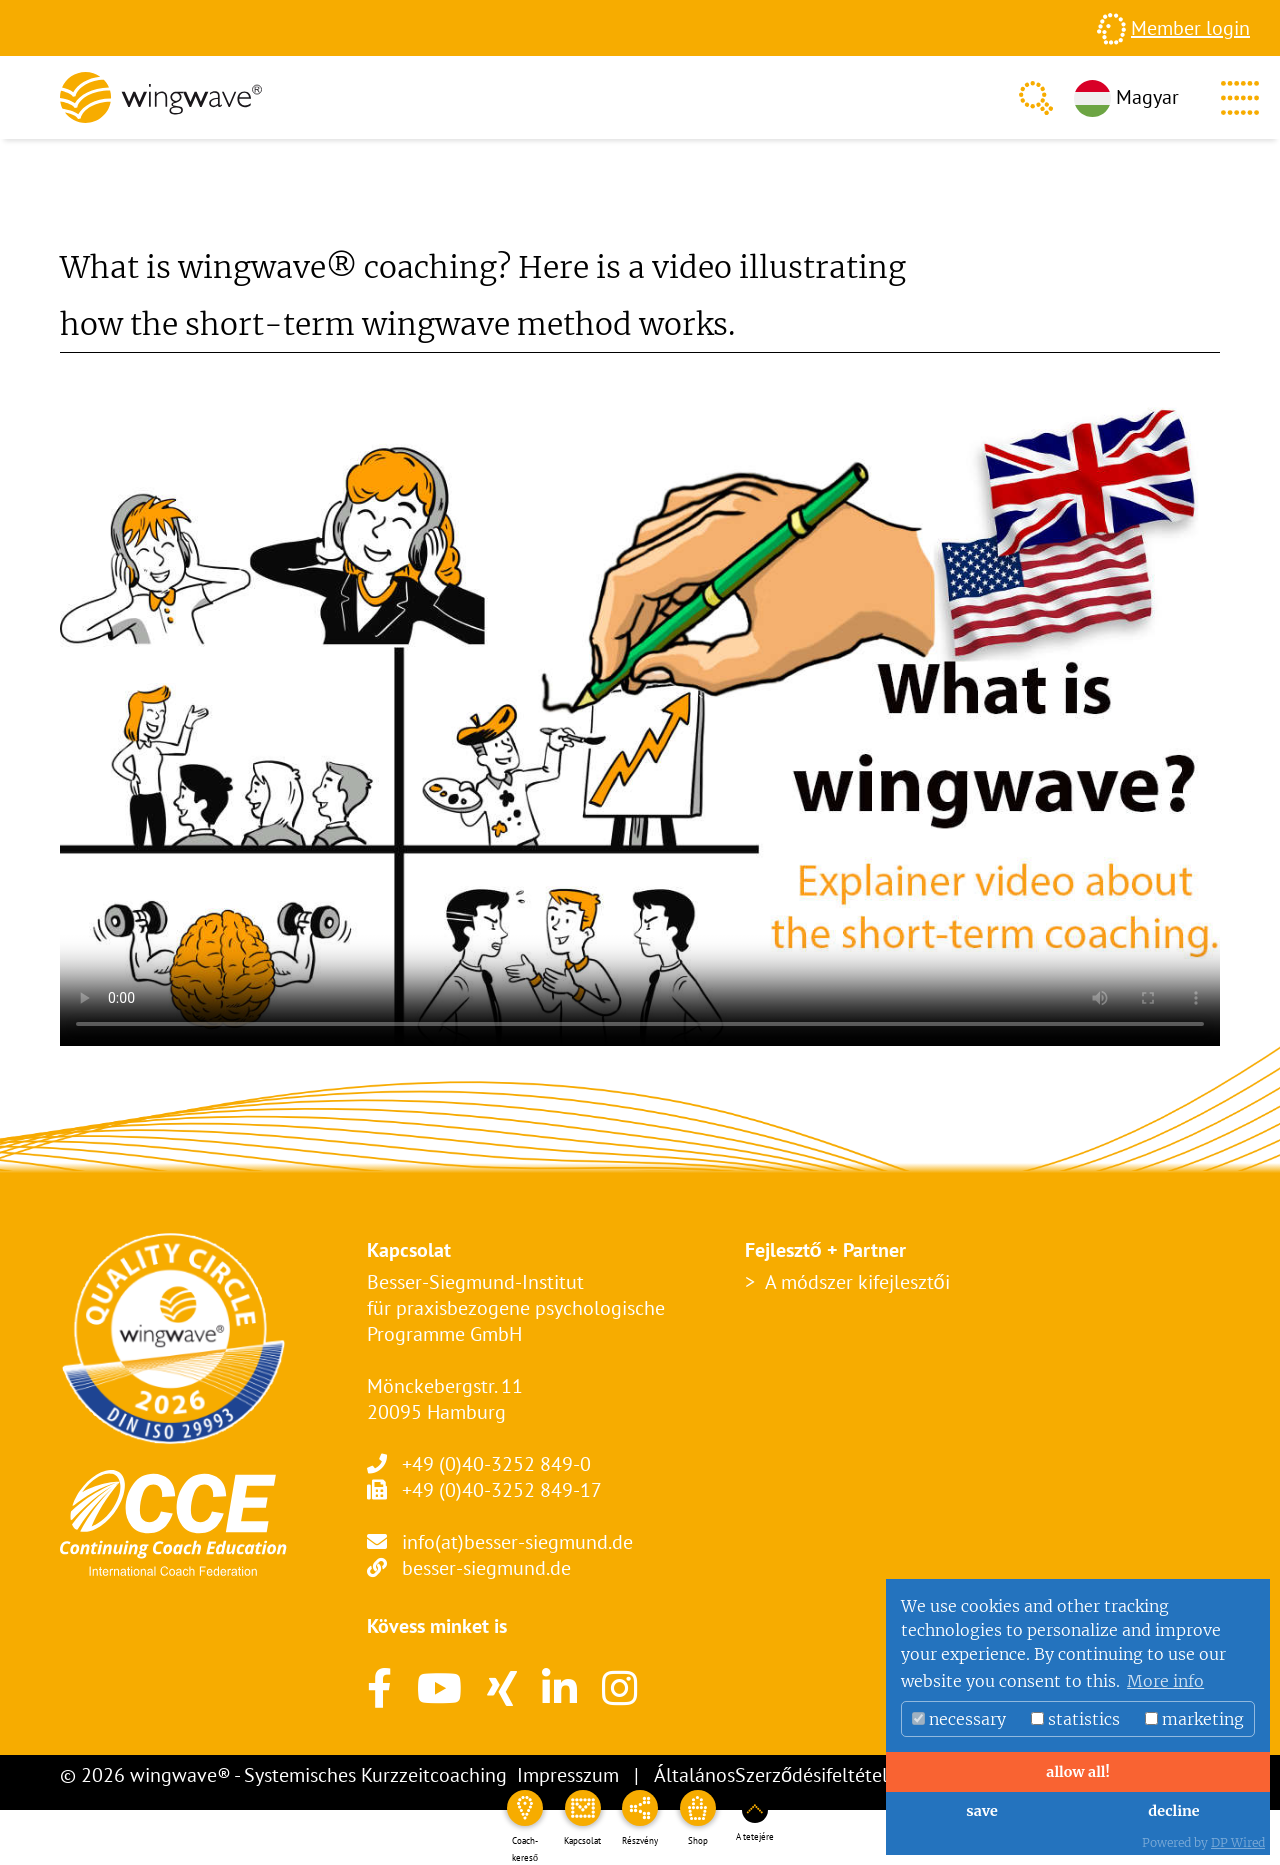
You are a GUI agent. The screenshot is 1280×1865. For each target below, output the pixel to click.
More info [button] (1165, 1681)
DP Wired (1238, 1842)
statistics (1075, 1719)
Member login (1190, 28)
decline (1173, 1811)
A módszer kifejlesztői (857, 1282)
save (981, 1811)
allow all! (1077, 1772)
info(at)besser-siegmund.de (517, 1542)
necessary (959, 1719)
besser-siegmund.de (486, 1568)
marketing (1194, 1719)
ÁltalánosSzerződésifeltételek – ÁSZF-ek (824, 1775)
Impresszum (568, 1775)
